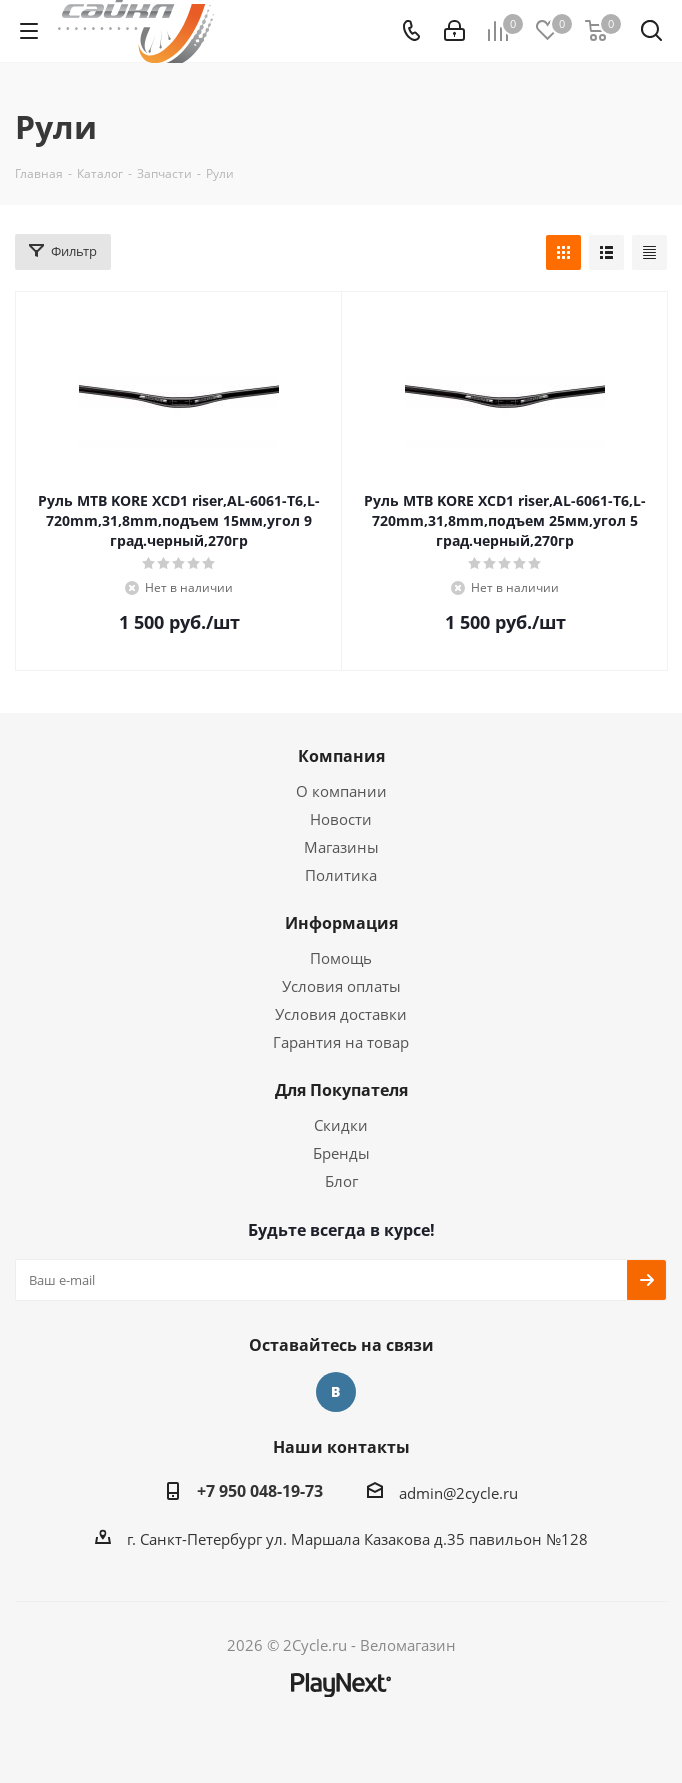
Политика (341, 875)
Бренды (341, 1153)
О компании (341, 791)
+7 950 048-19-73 (260, 1491)
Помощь (341, 958)
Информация (341, 923)
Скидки (341, 1125)
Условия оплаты (341, 986)
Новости (341, 819)
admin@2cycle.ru (458, 1493)
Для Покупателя (341, 1090)
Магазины (341, 847)
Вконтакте (336, 1392)
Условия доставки (341, 1014)
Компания (341, 756)
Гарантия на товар (341, 1042)
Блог (341, 1181)
